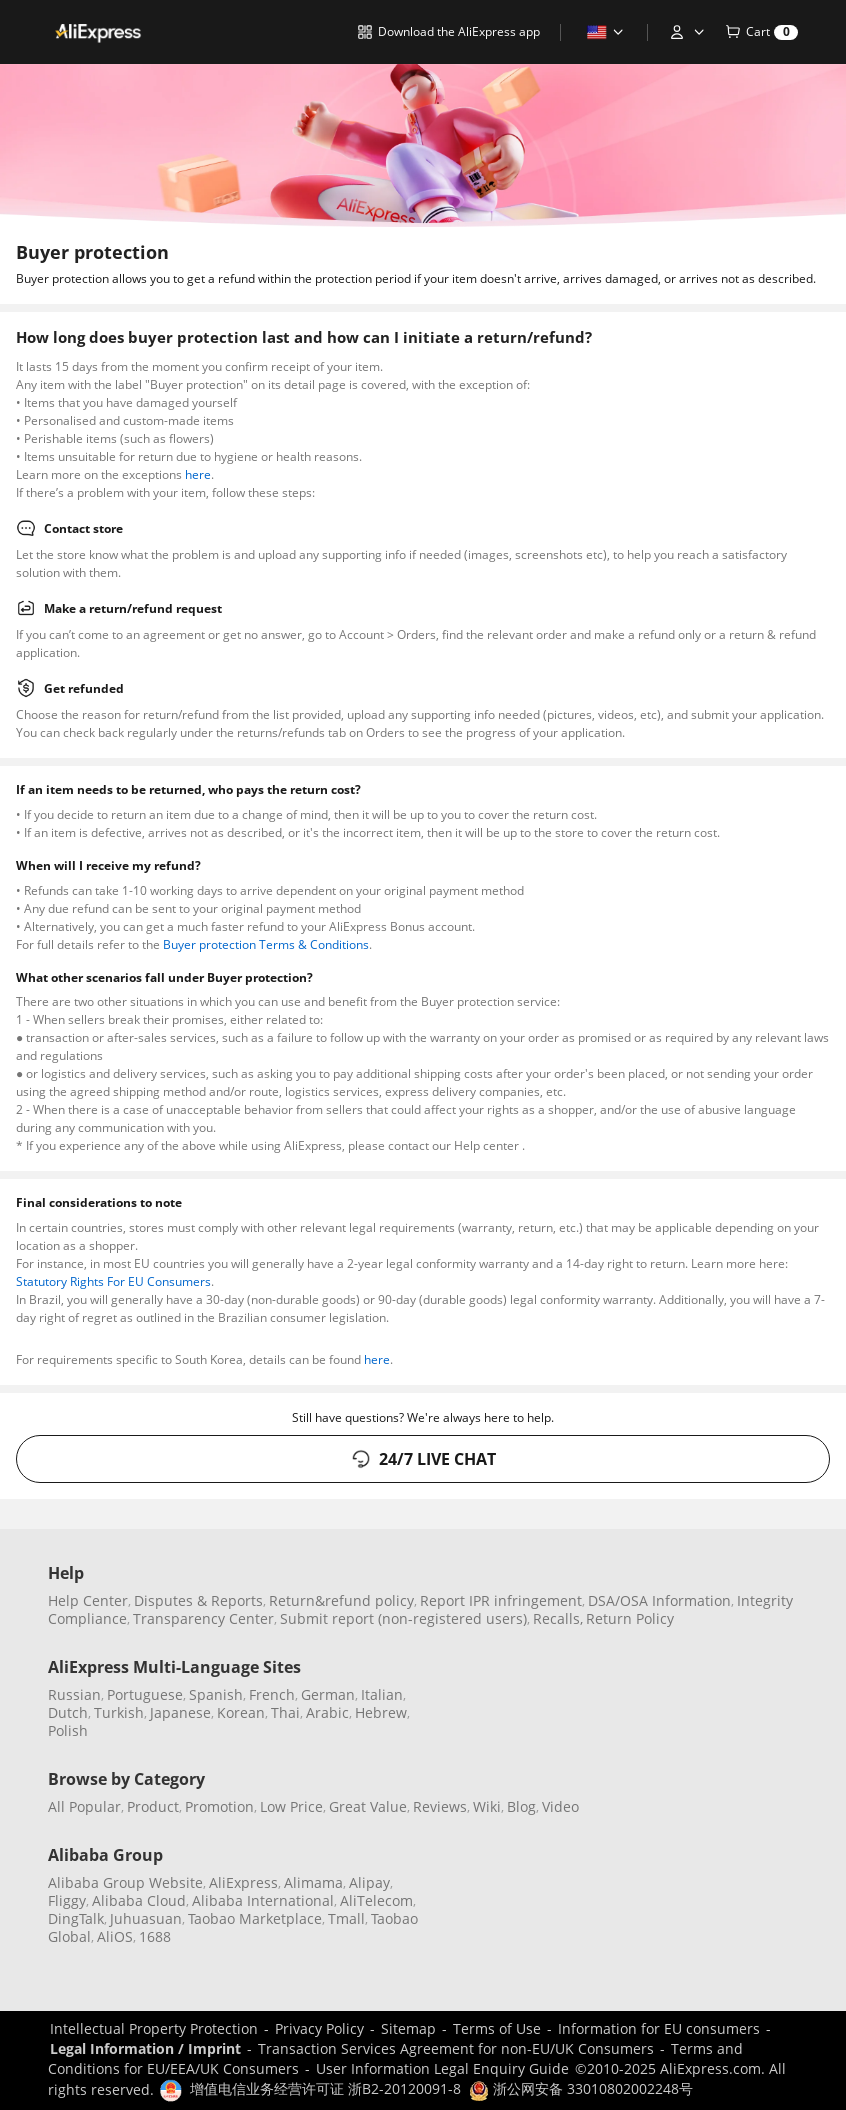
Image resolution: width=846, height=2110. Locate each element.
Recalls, (558, 1618)
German (328, 1694)
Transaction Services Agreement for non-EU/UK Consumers (456, 2048)
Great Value (368, 1806)
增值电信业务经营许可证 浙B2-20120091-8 (325, 2088)
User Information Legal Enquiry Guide (442, 2068)
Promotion (219, 1806)
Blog (521, 1806)
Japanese (180, 1712)
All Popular (84, 1806)
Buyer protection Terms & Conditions (266, 944)
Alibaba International (263, 1900)
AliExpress (243, 1882)
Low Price (291, 1806)
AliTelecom (376, 1900)
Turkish (119, 1712)
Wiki (487, 1806)
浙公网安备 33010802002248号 (581, 2088)
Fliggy (67, 1900)
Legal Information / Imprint (145, 2048)
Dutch (68, 1712)
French (272, 1694)
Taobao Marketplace (255, 1918)
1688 (155, 1936)
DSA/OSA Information (659, 1600)
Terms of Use (497, 2028)
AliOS (115, 1936)
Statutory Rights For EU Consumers (113, 1281)
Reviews (440, 1806)
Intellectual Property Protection (154, 2028)
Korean (241, 1712)
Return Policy (630, 1618)
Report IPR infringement (501, 1600)
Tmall (346, 1918)
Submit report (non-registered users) (403, 1618)
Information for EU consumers (659, 2028)
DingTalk (76, 1918)
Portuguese (145, 1694)
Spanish (216, 1694)
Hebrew (381, 1712)
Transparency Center (203, 1618)
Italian (382, 1694)
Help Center (88, 1600)
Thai (285, 1712)
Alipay (369, 1882)
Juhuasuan (146, 1918)
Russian (74, 1694)
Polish (68, 1730)
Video (560, 1806)
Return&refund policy (341, 1600)
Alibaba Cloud (139, 1900)
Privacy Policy (319, 2028)
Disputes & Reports (198, 1600)
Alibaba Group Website (125, 1882)
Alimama (313, 1882)
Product (153, 1806)
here (198, 474)
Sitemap (408, 2028)
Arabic (327, 1712)
